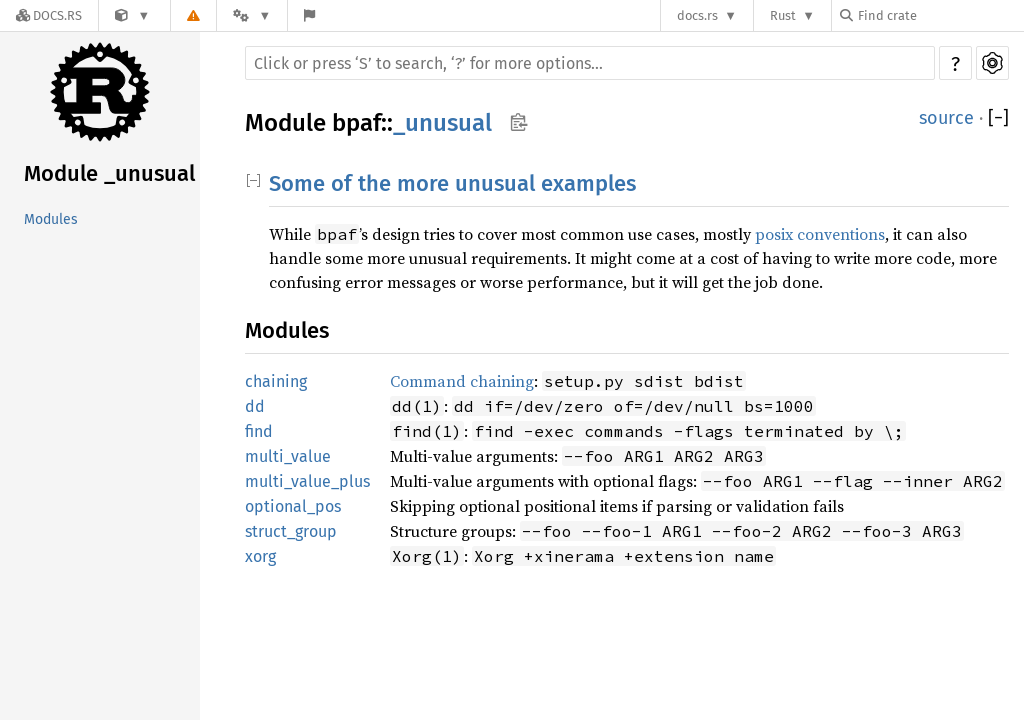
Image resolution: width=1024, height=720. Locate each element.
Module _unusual (109, 173)
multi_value (288, 456)
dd (255, 406)
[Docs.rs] (49, 15)
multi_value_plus (307, 481)
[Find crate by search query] (940, 15)
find (259, 431)
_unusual (442, 123)
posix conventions (820, 234)
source (946, 118)
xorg (260, 556)
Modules (51, 219)
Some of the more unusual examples (452, 183)
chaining (276, 381)
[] (998, 118)
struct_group (291, 531)
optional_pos (293, 506)
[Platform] (252, 15)
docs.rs (697, 15)
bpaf (356, 123)
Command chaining (462, 381)
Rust (783, 15)
